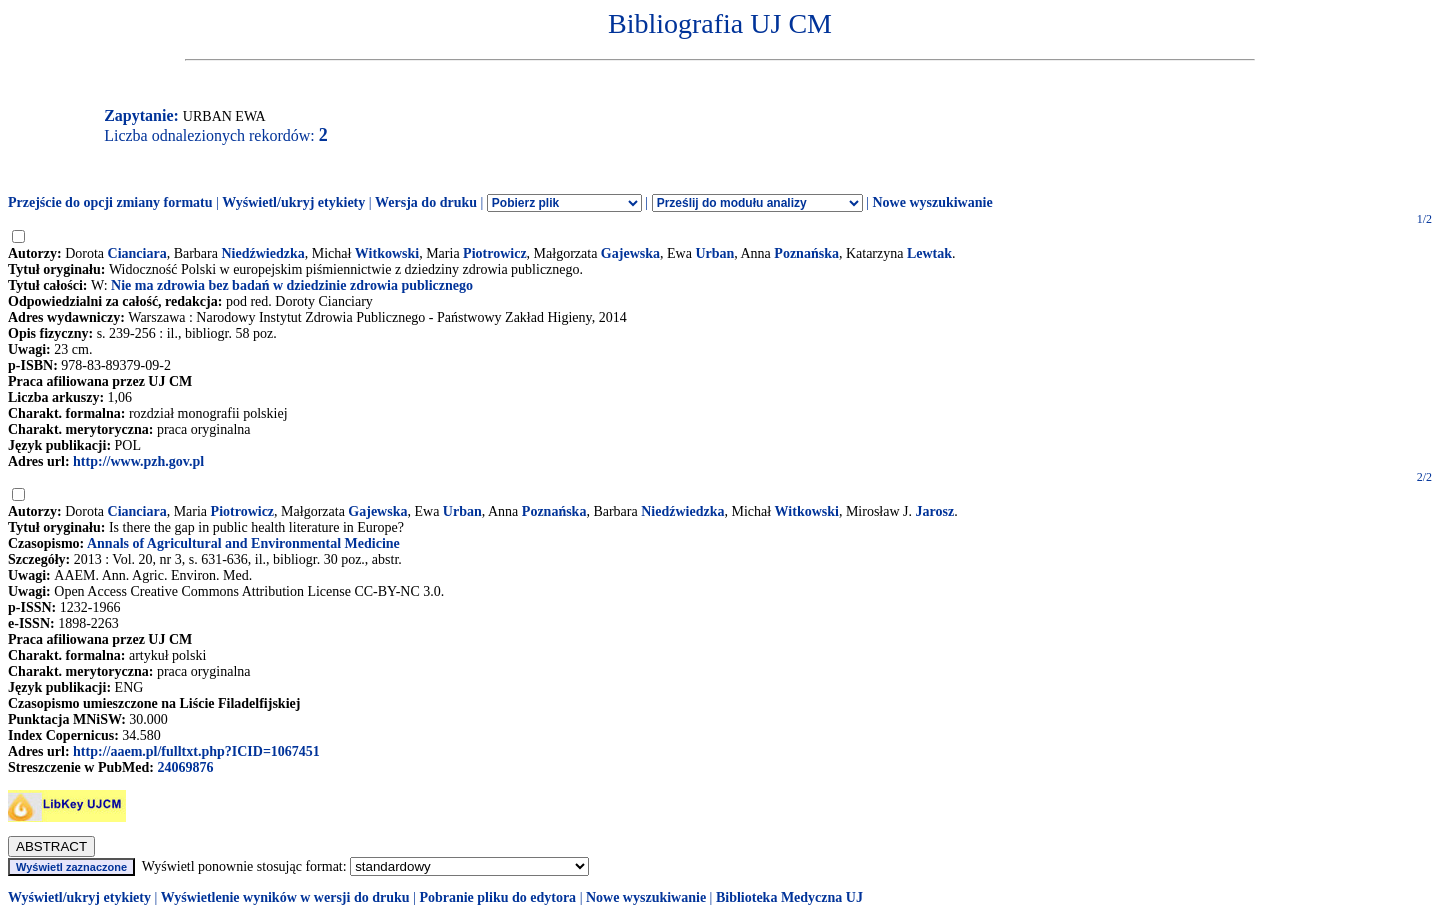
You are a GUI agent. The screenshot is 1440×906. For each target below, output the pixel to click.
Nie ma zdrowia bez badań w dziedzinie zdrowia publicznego (292, 285)
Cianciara (137, 253)
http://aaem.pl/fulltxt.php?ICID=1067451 (196, 751)
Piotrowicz (495, 253)
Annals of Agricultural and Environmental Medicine (243, 543)
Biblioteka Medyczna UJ (789, 897)
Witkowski (387, 253)
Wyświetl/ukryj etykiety (293, 202)
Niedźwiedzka (262, 253)
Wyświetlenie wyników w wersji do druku (285, 897)
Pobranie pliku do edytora (497, 897)
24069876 (185, 767)
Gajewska (630, 253)
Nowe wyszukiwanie (932, 202)
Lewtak (929, 253)
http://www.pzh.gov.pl (138, 461)
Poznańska (806, 253)
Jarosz (935, 511)
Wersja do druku (426, 202)
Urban (714, 253)
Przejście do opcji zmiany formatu (110, 202)
